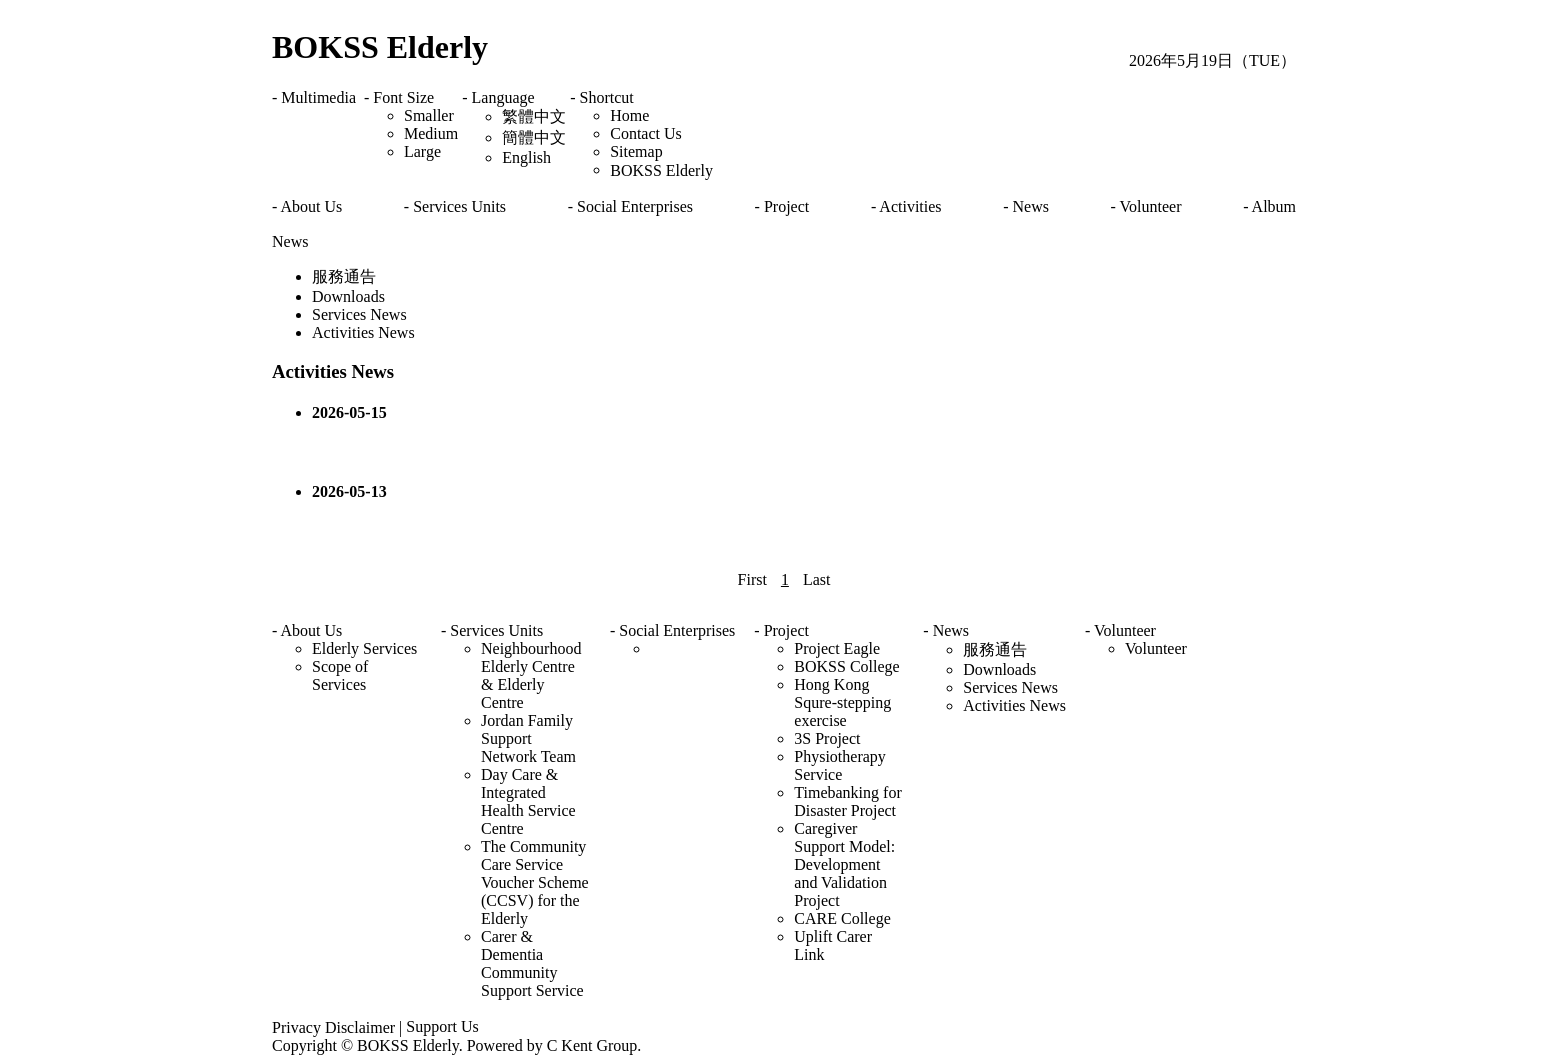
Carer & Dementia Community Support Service (532, 963)
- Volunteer (1146, 206)
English (526, 157)
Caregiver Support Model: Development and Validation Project (844, 864)
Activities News (363, 332)
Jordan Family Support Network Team (528, 738)
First (752, 579)
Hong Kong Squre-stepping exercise (842, 702)
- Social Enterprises (630, 206)
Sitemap (636, 151)
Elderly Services (364, 648)
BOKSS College (846, 666)
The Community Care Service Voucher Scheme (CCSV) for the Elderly (535, 882)
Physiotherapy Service (840, 765)
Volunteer (1156, 648)
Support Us (442, 1026)
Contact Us (646, 133)
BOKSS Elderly (380, 47)
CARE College (842, 918)
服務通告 (344, 276)
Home (629, 115)
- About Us (307, 206)
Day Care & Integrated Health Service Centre (528, 801)
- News (1026, 206)
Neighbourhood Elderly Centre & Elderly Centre (531, 675)
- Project (782, 206)
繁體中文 (534, 116)
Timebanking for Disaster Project (847, 801)
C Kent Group (592, 1045)
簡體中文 (534, 137)
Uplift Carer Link (833, 945)
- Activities (906, 206)
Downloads (348, 296)
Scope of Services (340, 675)
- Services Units (455, 206)
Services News (359, 314)
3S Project (827, 738)
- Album (1269, 206)
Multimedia (318, 97)
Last (817, 579)
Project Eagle (837, 648)
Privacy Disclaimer (333, 1027)
